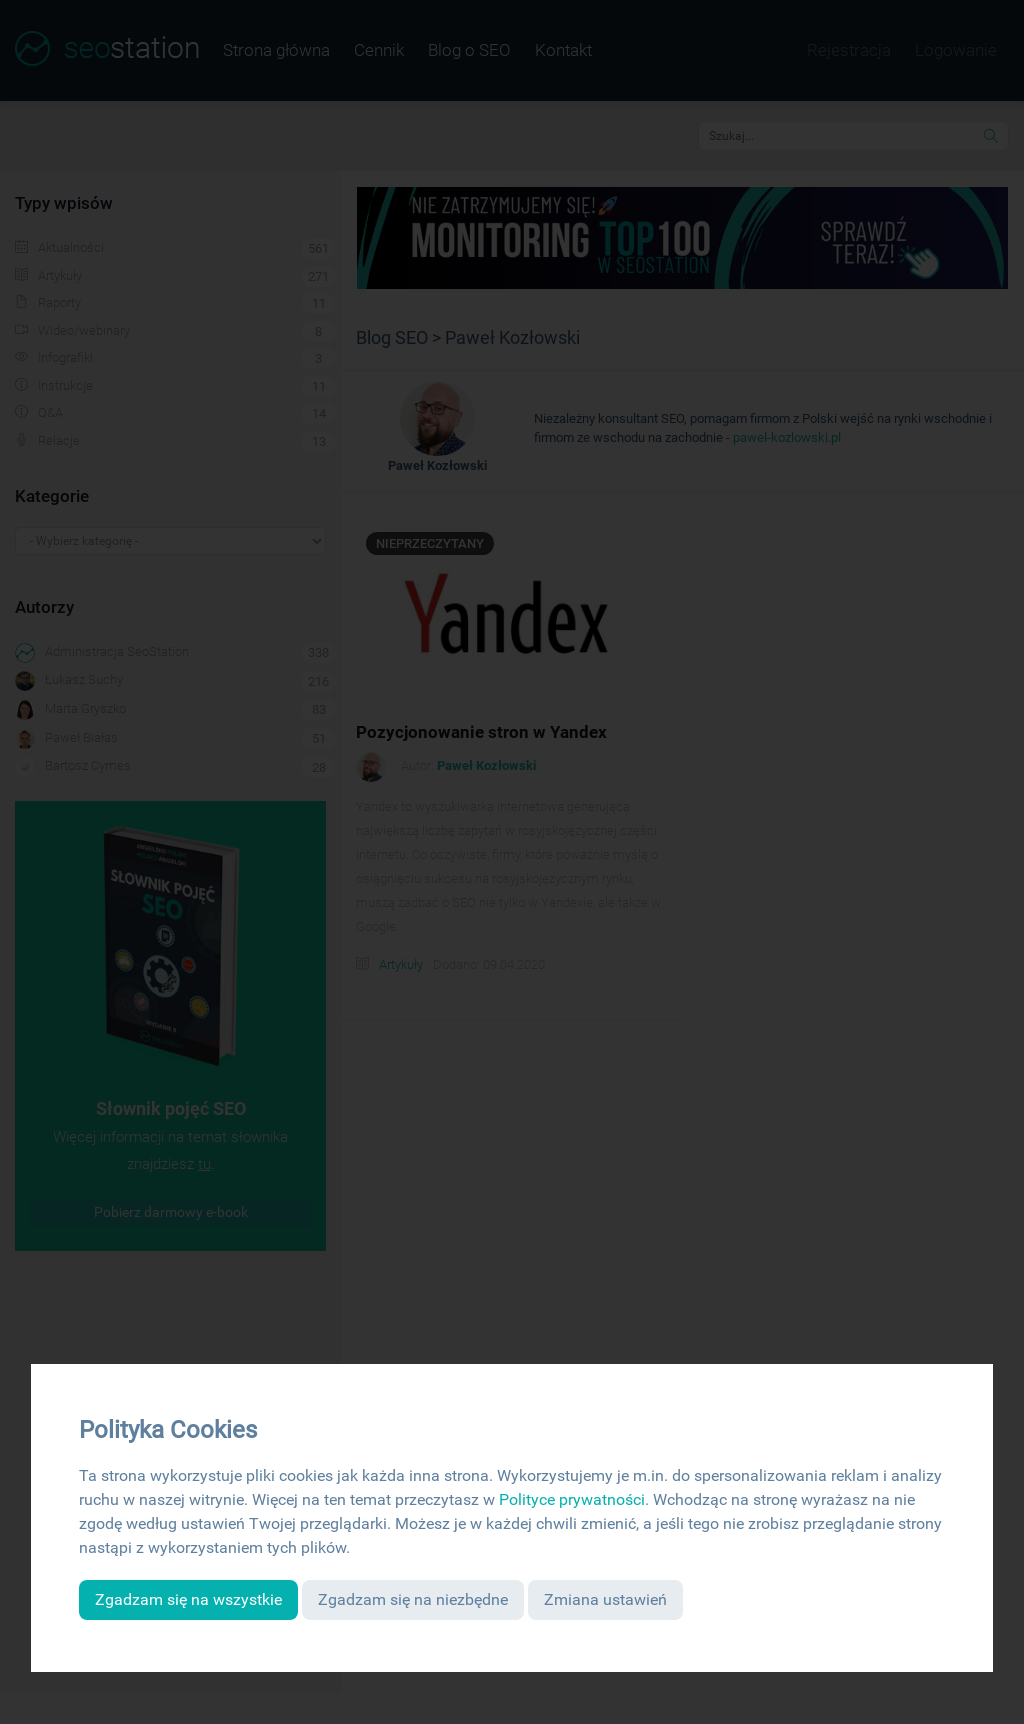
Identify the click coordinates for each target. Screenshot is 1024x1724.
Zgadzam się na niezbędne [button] (413, 1599)
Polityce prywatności (572, 1499)
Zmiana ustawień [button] (605, 1599)
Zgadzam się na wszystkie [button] (188, 1599)
